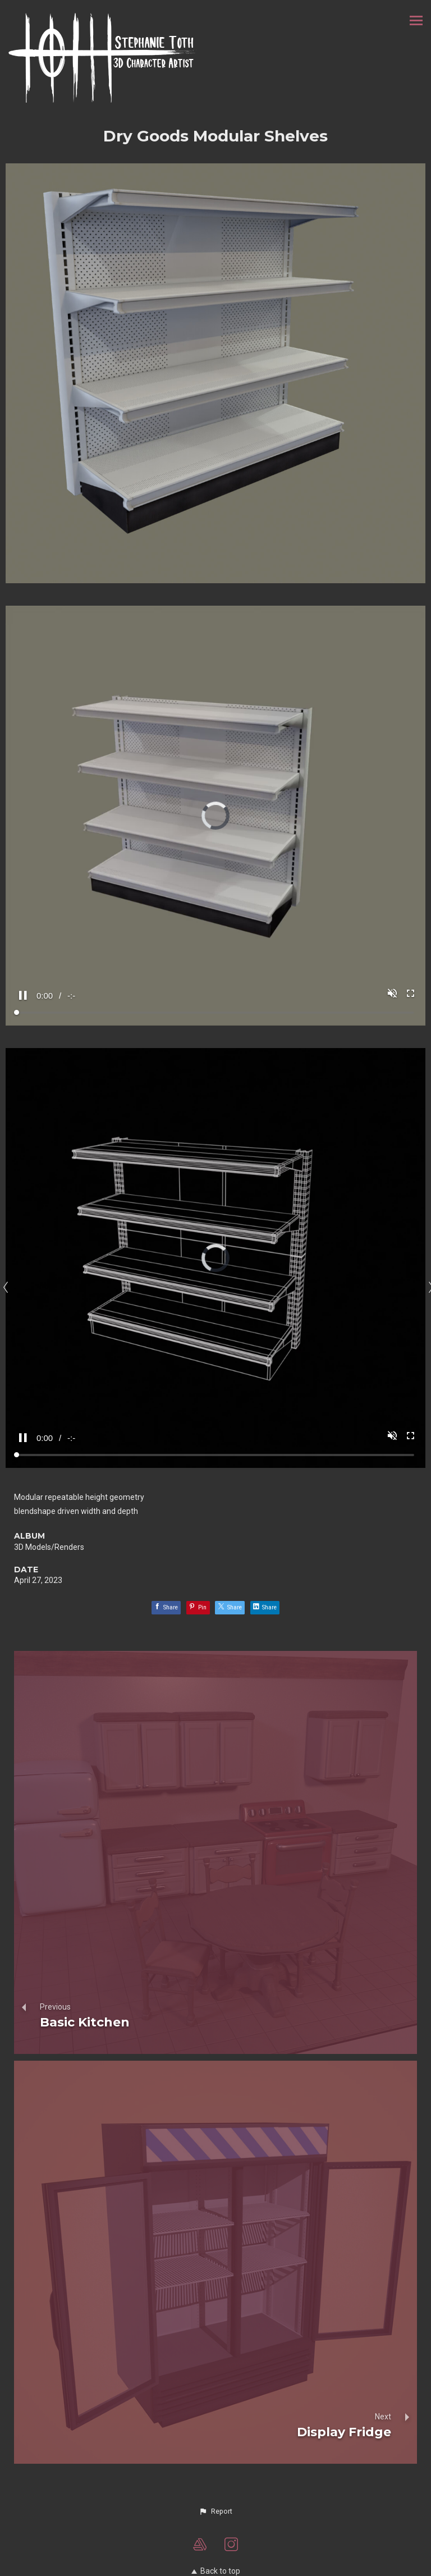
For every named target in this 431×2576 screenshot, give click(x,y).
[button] (215, 2511)
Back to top (215, 2570)
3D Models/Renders (49, 1547)
